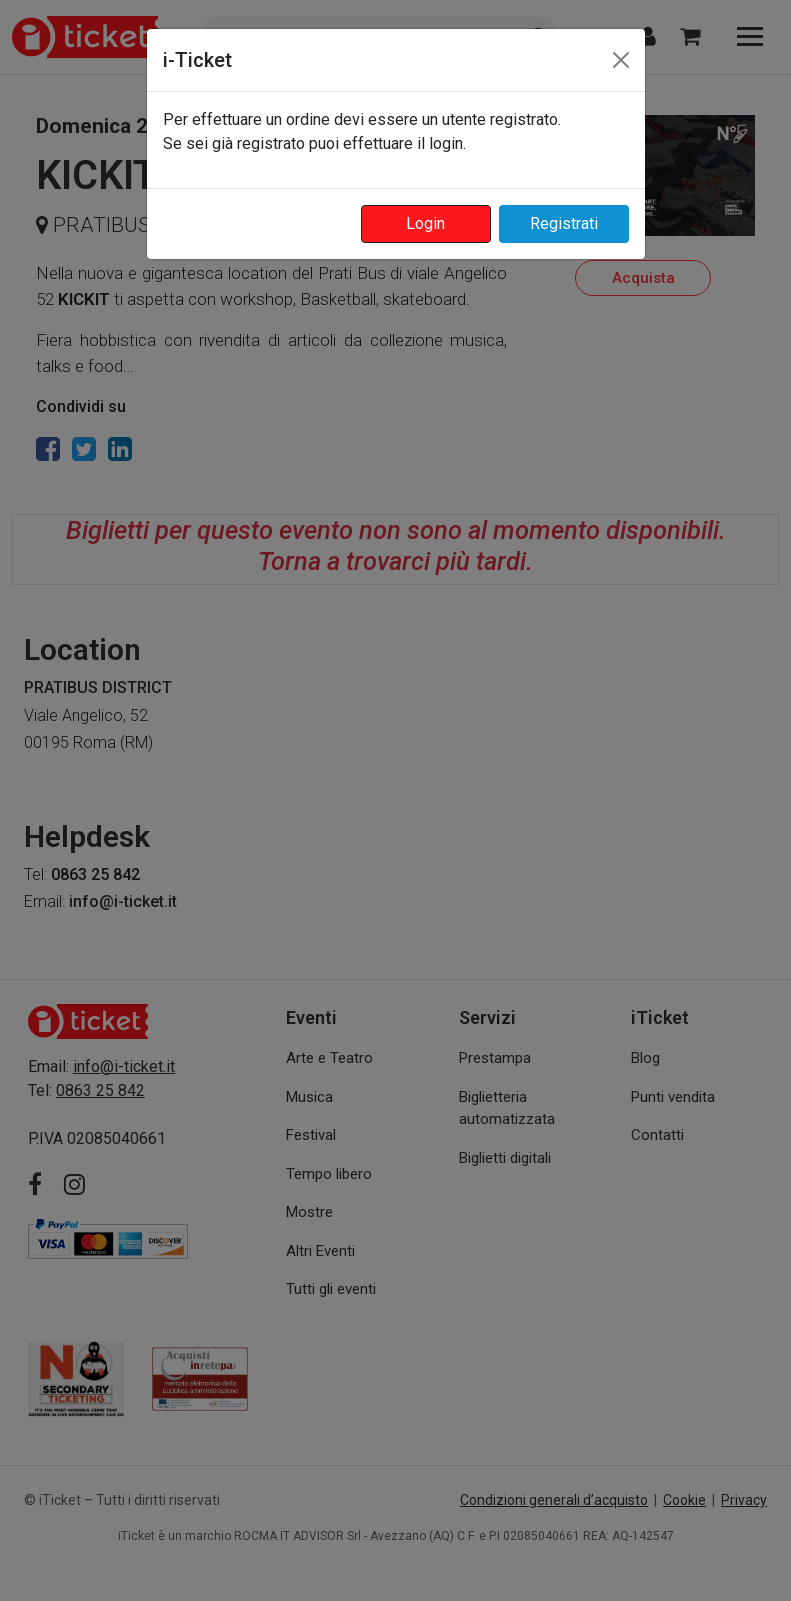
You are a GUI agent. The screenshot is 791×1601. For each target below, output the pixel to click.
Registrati (564, 223)
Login (425, 223)
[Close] (621, 60)
